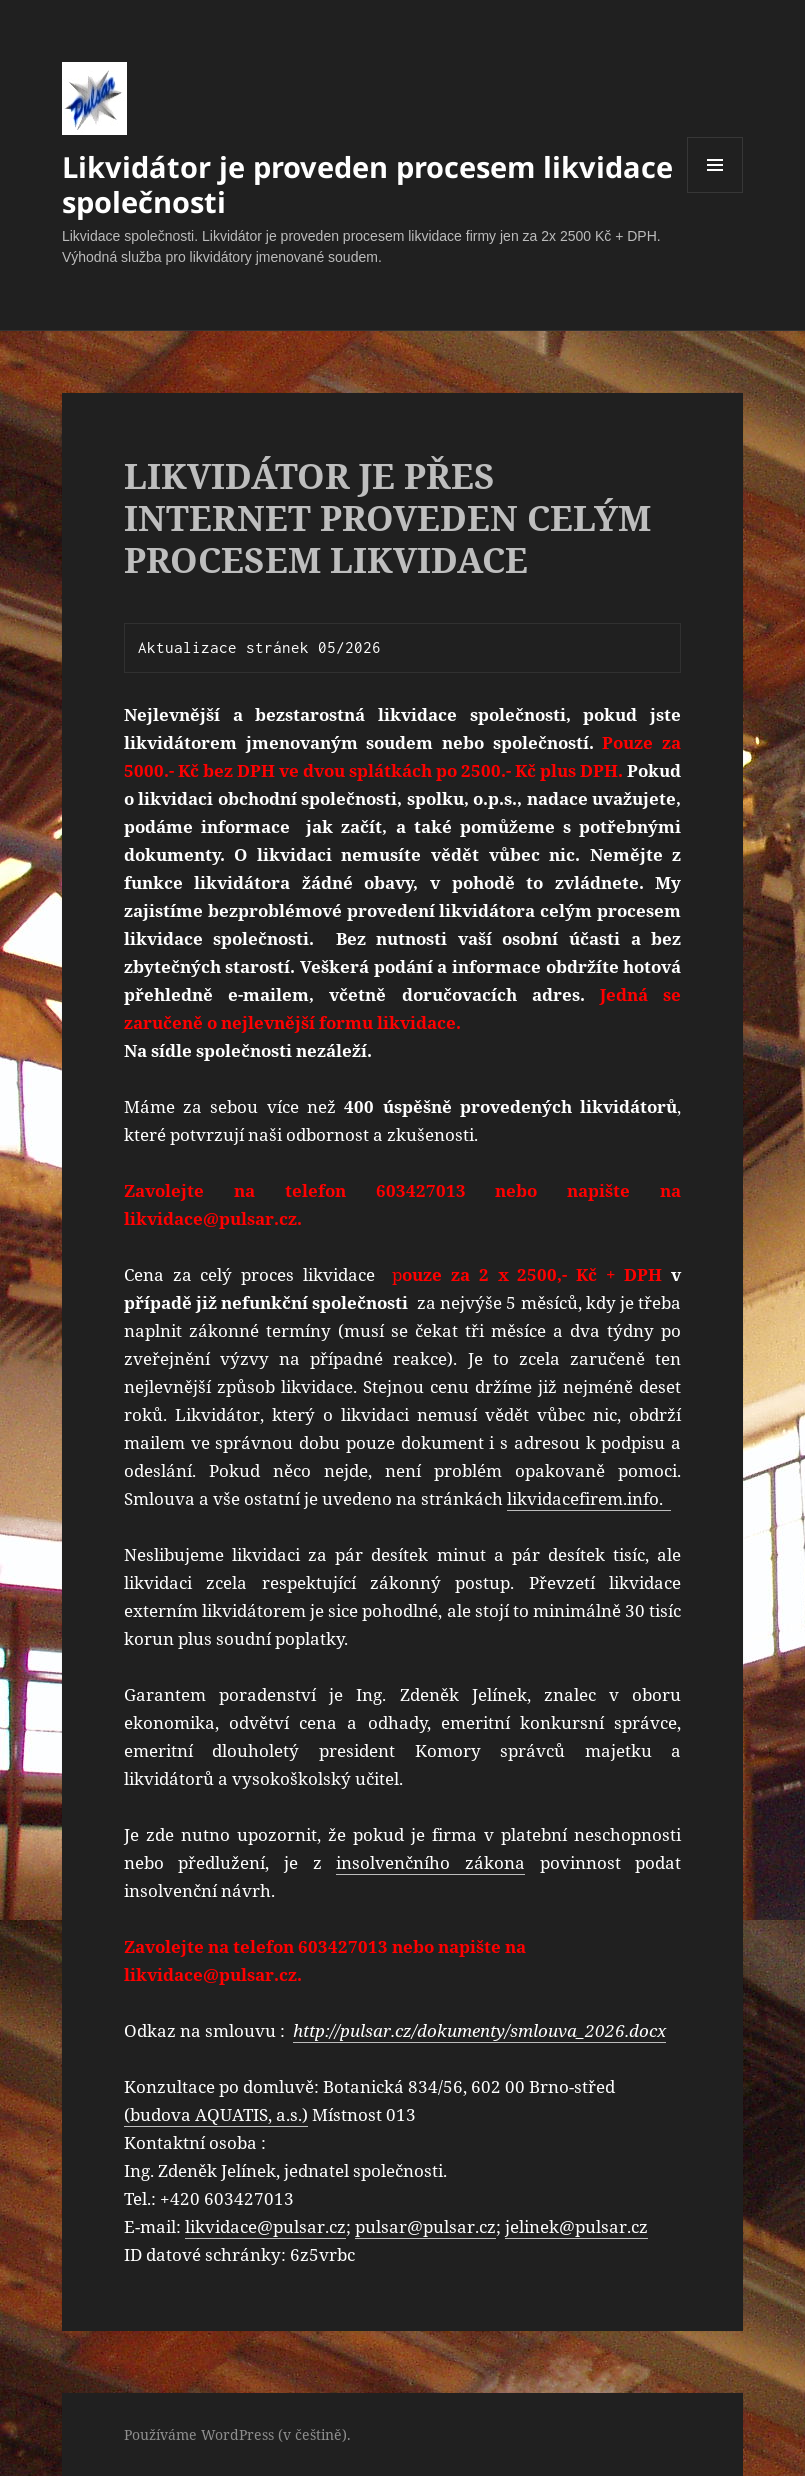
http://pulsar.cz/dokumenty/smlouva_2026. (461, 2030)
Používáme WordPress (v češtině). (237, 2434)
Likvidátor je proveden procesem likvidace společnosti (367, 184)
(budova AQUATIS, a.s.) (216, 2114)
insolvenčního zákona (430, 1862)
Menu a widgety (715, 192)
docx (647, 2030)
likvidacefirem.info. (589, 1498)
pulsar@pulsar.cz (425, 2226)
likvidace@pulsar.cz (265, 2226)
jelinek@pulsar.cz (576, 2226)
